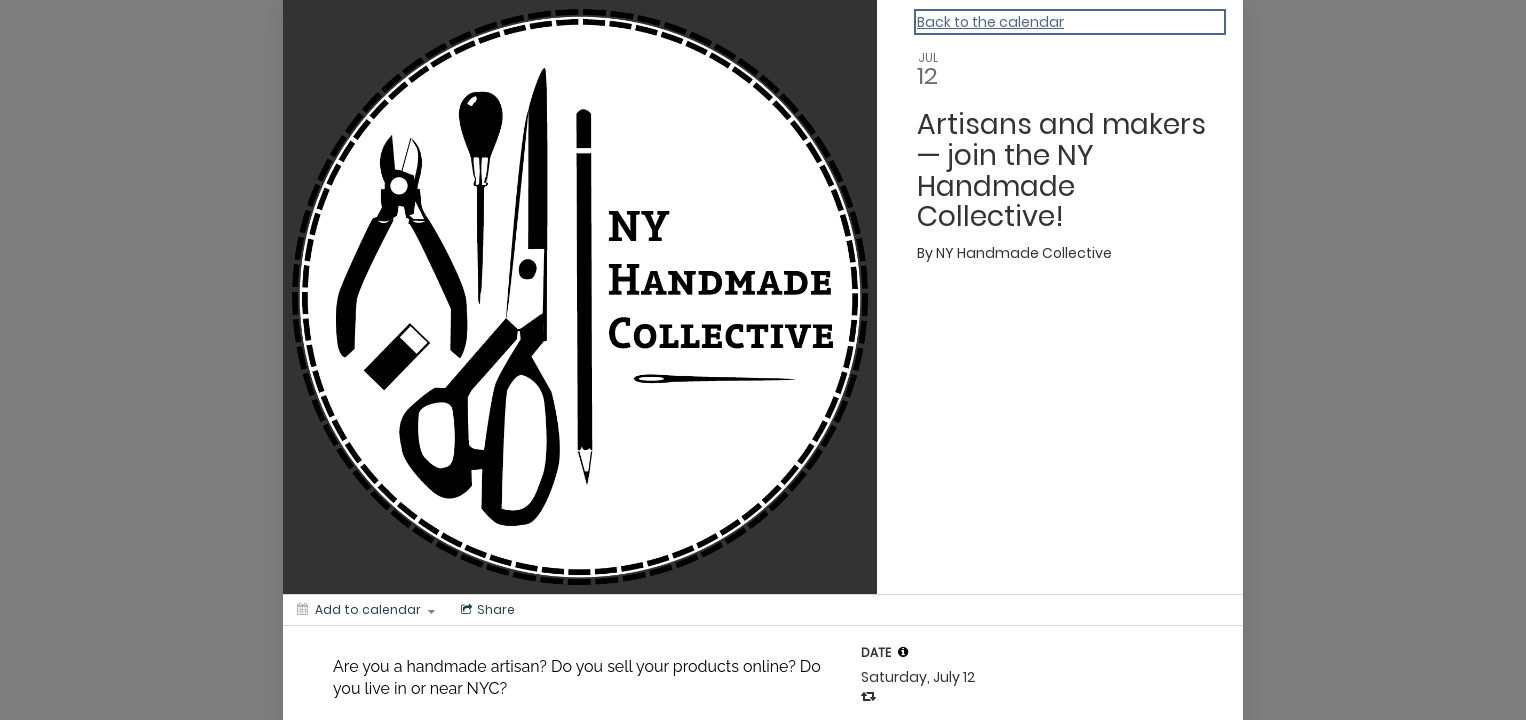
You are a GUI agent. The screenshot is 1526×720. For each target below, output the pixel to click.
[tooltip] (903, 652)
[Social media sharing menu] (486, 610)
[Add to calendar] (366, 610)
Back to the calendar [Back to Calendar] (990, 22)
